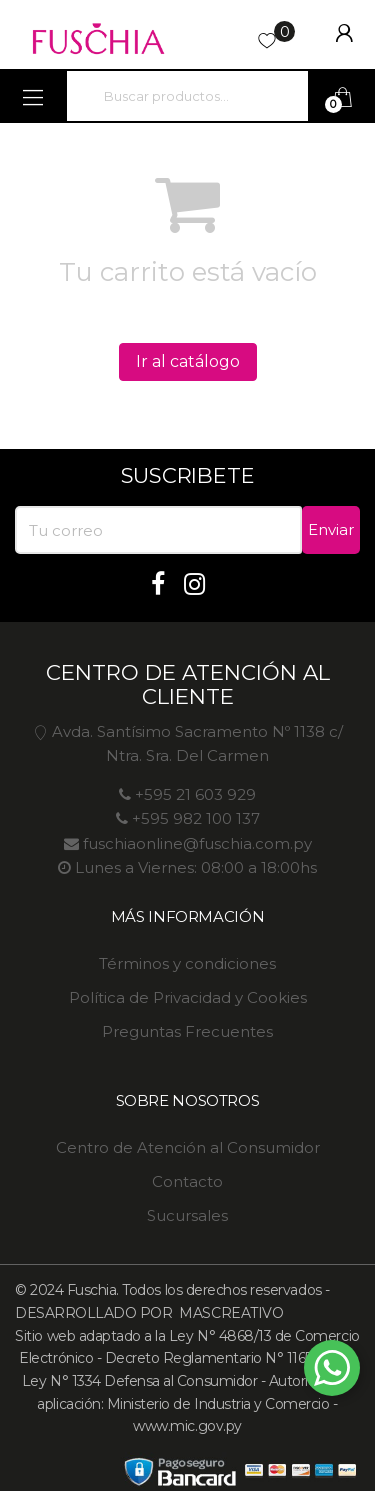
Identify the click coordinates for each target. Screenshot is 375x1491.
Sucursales (187, 1215)
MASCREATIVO (229, 1313)
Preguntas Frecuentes (187, 1031)
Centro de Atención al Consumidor (188, 1147)
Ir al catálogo (188, 361)
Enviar (331, 529)
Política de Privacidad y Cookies (188, 997)
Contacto (187, 1181)
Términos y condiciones (187, 963)
